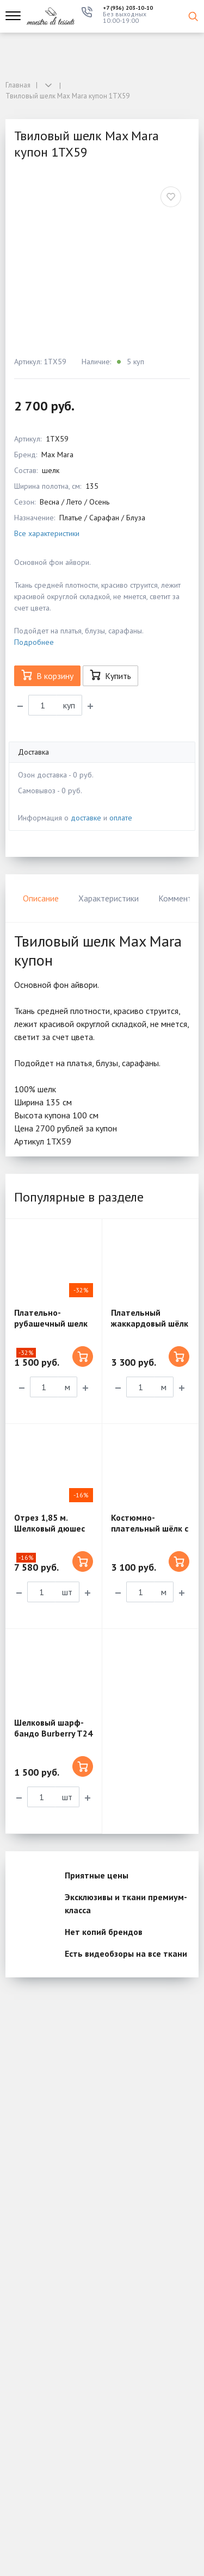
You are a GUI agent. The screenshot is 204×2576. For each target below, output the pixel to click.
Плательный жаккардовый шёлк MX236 (149, 1323)
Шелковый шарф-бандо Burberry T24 (53, 1728)
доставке (86, 818)
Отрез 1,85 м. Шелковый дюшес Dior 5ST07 (49, 1528)
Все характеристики (46, 533)
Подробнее (34, 642)
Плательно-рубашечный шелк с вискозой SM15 (51, 1323)
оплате (120, 818)
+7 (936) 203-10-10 (128, 8)
